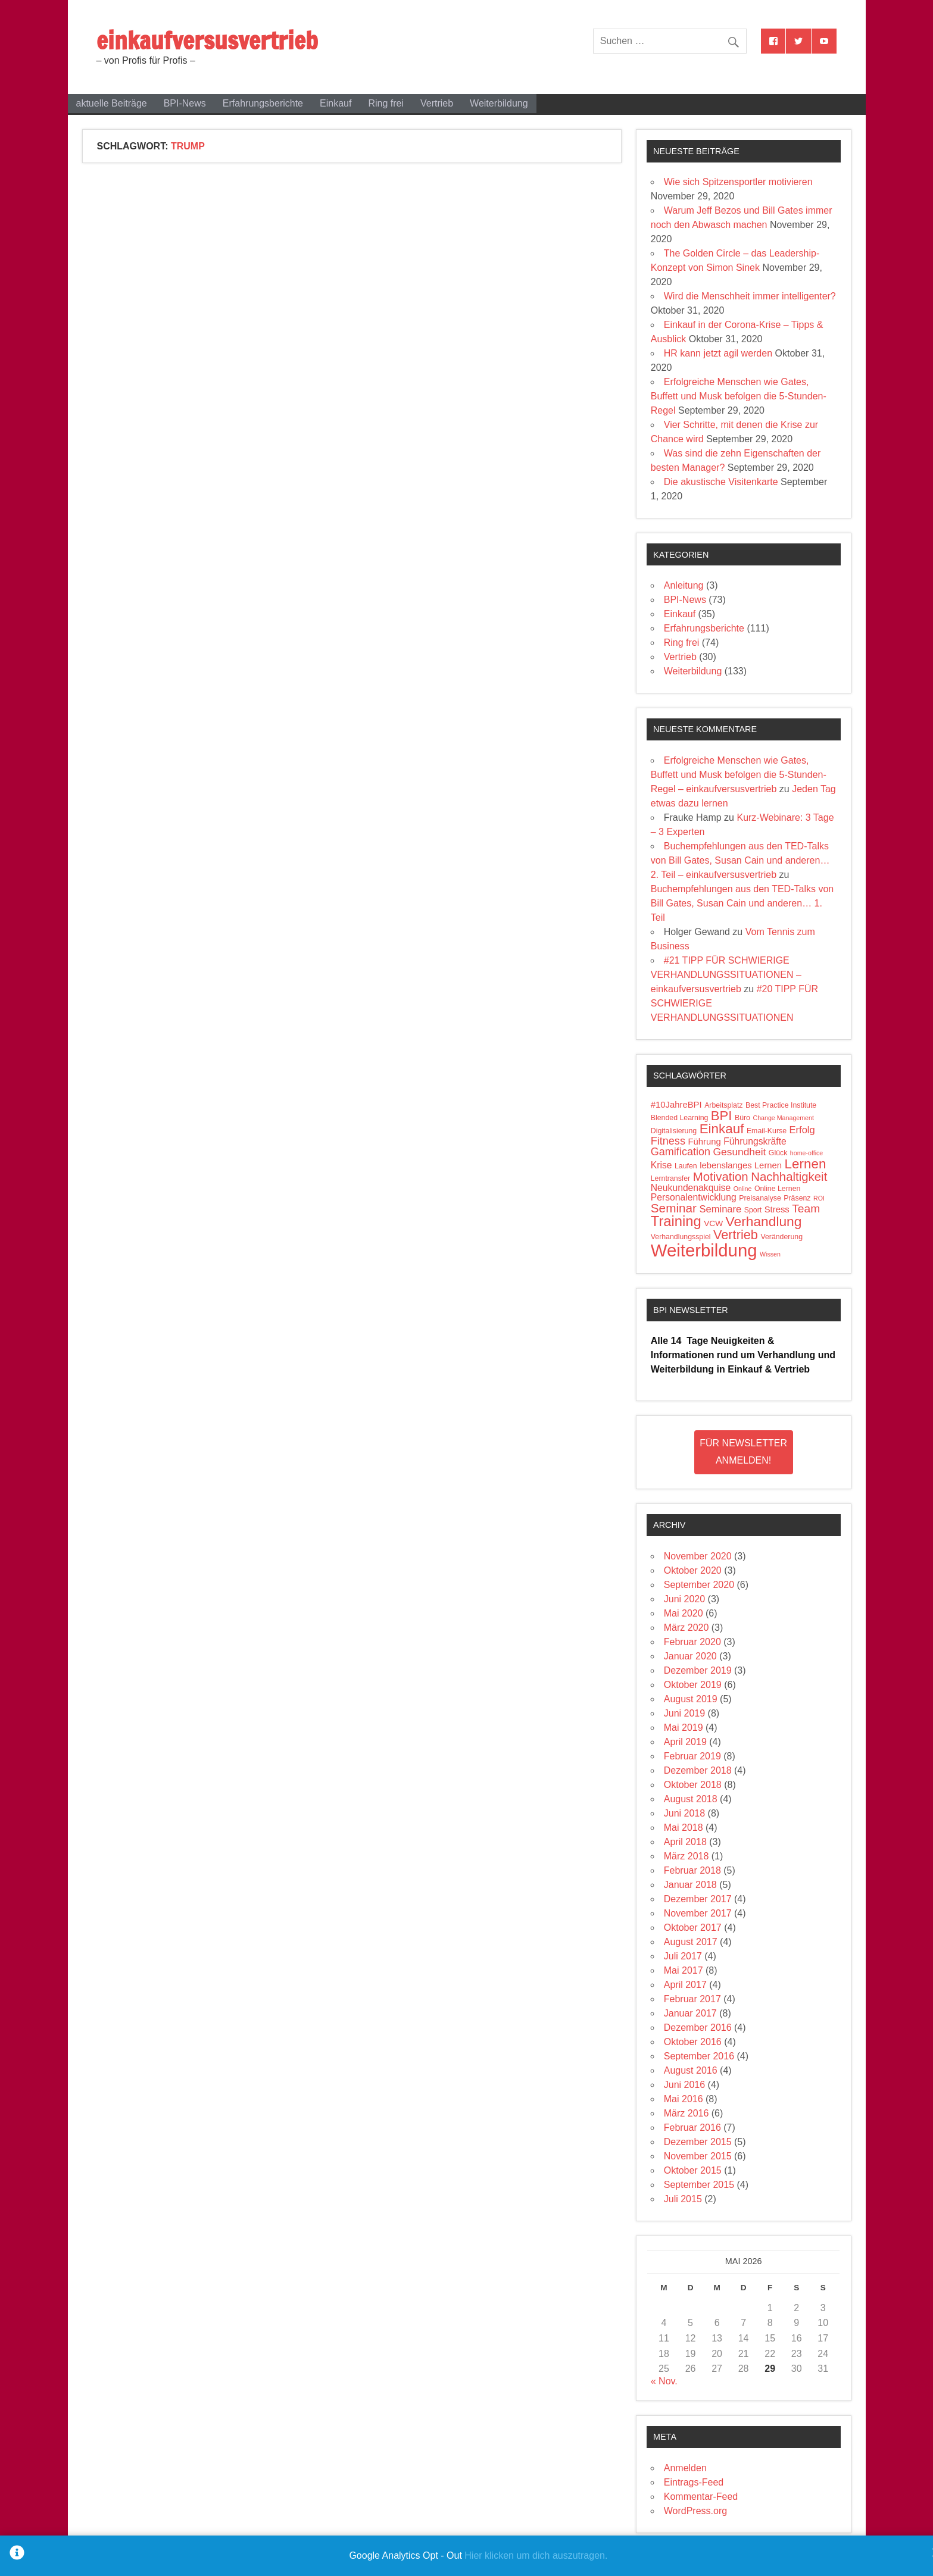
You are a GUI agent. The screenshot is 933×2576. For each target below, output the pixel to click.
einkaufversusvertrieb (207, 40)
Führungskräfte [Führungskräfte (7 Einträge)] (755, 1141)
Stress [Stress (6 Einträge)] (777, 1209)
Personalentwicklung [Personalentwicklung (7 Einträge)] (694, 1197)
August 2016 (690, 2070)
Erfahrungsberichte (263, 103)
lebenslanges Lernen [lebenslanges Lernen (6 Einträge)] (741, 1165)
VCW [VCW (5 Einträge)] (713, 1223)
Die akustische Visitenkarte (721, 482)
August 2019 (690, 1699)
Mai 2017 (683, 1970)
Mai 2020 (683, 1613)
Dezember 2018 (698, 1770)
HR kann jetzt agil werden (718, 353)
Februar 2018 (692, 1870)
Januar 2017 (690, 2013)
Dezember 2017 (698, 1899)
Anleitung (684, 585)
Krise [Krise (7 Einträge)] (661, 1165)
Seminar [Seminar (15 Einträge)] (674, 1208)
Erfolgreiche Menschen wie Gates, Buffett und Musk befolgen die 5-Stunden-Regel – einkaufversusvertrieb (738, 774)
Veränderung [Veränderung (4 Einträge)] (781, 1237)
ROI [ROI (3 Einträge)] (819, 1198)
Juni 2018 (684, 1813)
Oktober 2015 (693, 2170)
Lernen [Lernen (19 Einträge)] (805, 1163)
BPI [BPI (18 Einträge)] (721, 1115)
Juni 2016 (684, 2085)
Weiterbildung (499, 103)
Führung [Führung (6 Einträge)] (704, 1141)
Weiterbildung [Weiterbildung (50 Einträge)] (704, 1250)
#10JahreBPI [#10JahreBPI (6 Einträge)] (676, 1104)
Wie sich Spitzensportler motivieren (738, 182)
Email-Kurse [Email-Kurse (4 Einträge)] (767, 1131)
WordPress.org (695, 2511)
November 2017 (698, 1913)
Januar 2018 (690, 1885)
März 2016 (686, 2113)
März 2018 (686, 1856)
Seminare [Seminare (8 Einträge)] (720, 1209)
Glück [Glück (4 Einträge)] (778, 1153)
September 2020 (699, 1585)
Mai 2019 (683, 1727)
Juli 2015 (683, 2199)
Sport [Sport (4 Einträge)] (753, 1210)
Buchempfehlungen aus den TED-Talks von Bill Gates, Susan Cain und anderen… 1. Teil (742, 903)
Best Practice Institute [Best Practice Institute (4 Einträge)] (780, 1105)
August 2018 (690, 1799)
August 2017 (690, 1942)
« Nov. (664, 2381)
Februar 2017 (692, 1999)
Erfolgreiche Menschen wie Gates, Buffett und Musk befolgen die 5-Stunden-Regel (738, 396)
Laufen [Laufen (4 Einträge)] (686, 1166)
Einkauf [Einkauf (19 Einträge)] (722, 1128)
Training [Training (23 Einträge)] (676, 1221)
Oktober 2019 (693, 1685)
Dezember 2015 (698, 2142)
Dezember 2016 (698, 2027)
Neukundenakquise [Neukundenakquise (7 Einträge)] (691, 1188)
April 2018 (685, 1842)
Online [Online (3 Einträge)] (743, 1188)
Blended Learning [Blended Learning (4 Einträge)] (680, 1118)
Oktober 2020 (693, 1570)
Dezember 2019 (698, 1670)
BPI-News (185, 103)
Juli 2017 (683, 1956)
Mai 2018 (683, 1827)
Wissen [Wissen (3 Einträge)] (770, 1254)
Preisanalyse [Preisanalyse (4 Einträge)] (760, 1198)
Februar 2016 (692, 2127)
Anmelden (685, 2468)
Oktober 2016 (693, 2042)
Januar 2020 (690, 1656)
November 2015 (698, 2156)
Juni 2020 (684, 1599)
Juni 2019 (684, 1713)
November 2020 (698, 1556)
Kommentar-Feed (701, 2496)
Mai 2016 (683, 2099)
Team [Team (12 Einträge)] (806, 1208)
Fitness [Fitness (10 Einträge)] (668, 1141)
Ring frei (386, 103)
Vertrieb (436, 103)
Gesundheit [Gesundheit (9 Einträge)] (739, 1152)
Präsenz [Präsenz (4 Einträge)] (797, 1198)
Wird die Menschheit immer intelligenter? (750, 296)
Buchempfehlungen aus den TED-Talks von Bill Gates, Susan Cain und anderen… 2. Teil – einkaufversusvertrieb (740, 860)
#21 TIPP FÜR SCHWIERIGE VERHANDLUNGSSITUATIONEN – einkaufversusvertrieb (726, 974)
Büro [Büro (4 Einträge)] (742, 1118)
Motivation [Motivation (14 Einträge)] (720, 1176)
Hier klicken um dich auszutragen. (535, 2555)
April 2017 (685, 1985)
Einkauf (335, 103)
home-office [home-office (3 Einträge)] (806, 1152)
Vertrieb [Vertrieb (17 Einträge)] (735, 1234)
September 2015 (699, 2185)
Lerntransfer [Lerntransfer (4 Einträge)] (670, 1178)
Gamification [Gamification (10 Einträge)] (680, 1152)
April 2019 (685, 1742)
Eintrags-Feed (694, 2482)
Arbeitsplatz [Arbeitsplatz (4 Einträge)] (723, 1105)
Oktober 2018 (693, 1785)
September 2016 (699, 2056)
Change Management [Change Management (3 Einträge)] (783, 1117)
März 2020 (686, 1627)
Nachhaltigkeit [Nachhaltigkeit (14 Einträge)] (789, 1176)
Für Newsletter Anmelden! (743, 1451)
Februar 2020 (692, 1642)
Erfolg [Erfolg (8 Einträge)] (802, 1130)
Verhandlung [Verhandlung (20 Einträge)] (764, 1221)
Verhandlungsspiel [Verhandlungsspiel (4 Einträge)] (681, 1237)
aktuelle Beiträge (111, 103)
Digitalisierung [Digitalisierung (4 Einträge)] (674, 1131)
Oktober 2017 (693, 1927)
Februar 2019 (692, 1756)
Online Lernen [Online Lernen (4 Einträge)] (777, 1188)
